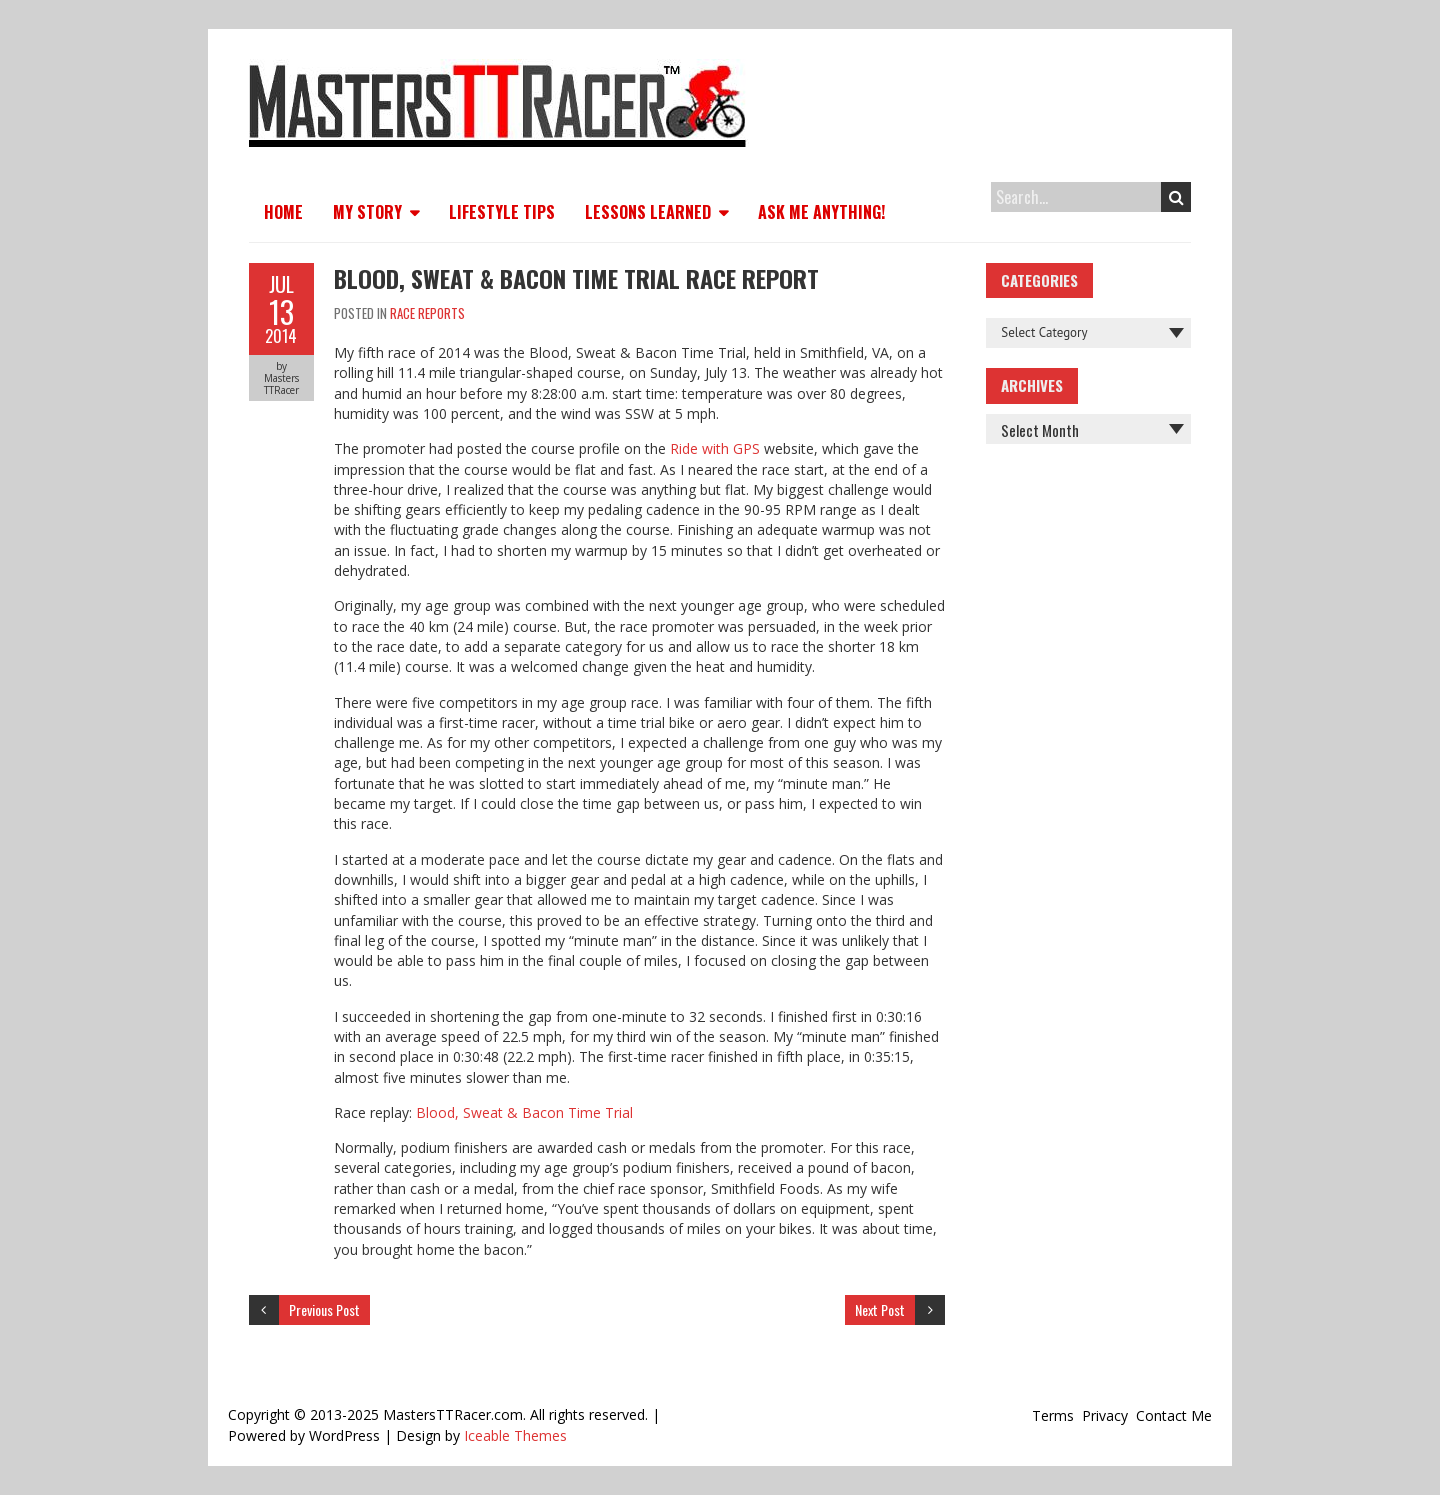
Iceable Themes (515, 1435)
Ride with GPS (715, 448)
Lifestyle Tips (502, 212)
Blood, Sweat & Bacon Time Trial (524, 1112)
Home (283, 212)
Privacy (1105, 1415)
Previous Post (324, 1309)
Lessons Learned (648, 212)
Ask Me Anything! (821, 212)
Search (1176, 197)
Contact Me (1174, 1415)
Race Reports (427, 313)
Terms (1053, 1415)
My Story (367, 212)
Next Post (880, 1309)
